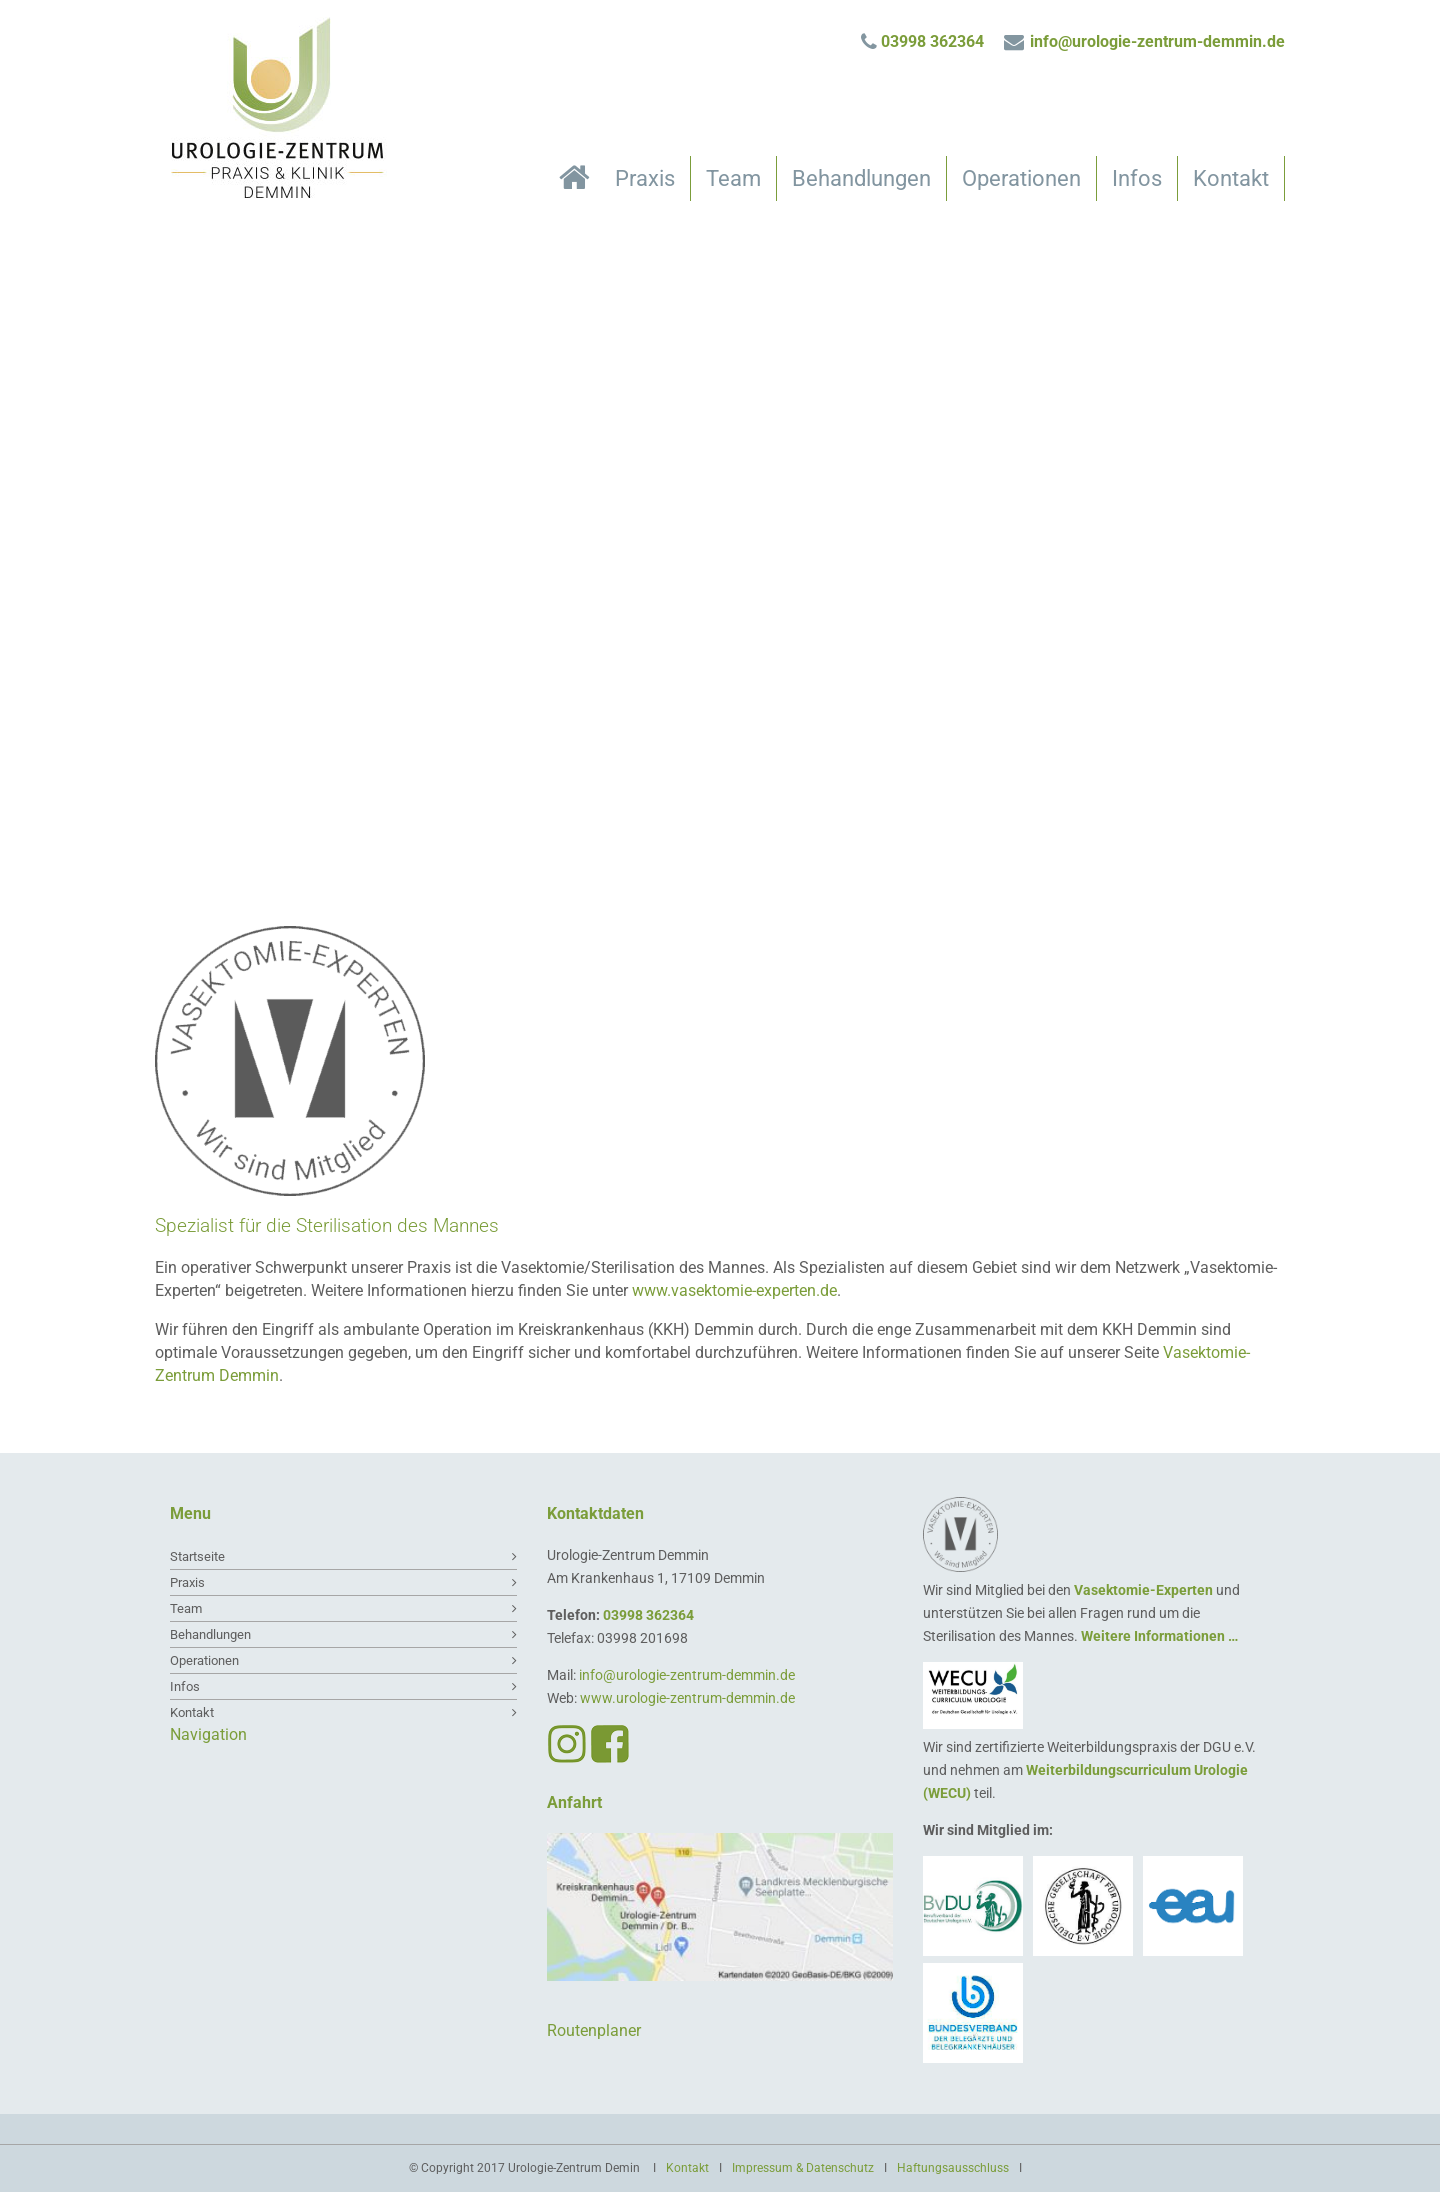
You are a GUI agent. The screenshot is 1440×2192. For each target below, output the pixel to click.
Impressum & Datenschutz (803, 2168)
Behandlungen (861, 178)
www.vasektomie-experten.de (734, 1290)
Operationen (1021, 178)
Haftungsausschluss (953, 2168)
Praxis (645, 178)
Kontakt (1231, 178)
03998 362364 (932, 41)
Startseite (579, 182)
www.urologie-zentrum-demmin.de (687, 1698)
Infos (1137, 178)
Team (733, 178)
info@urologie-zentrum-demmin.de (1157, 41)
